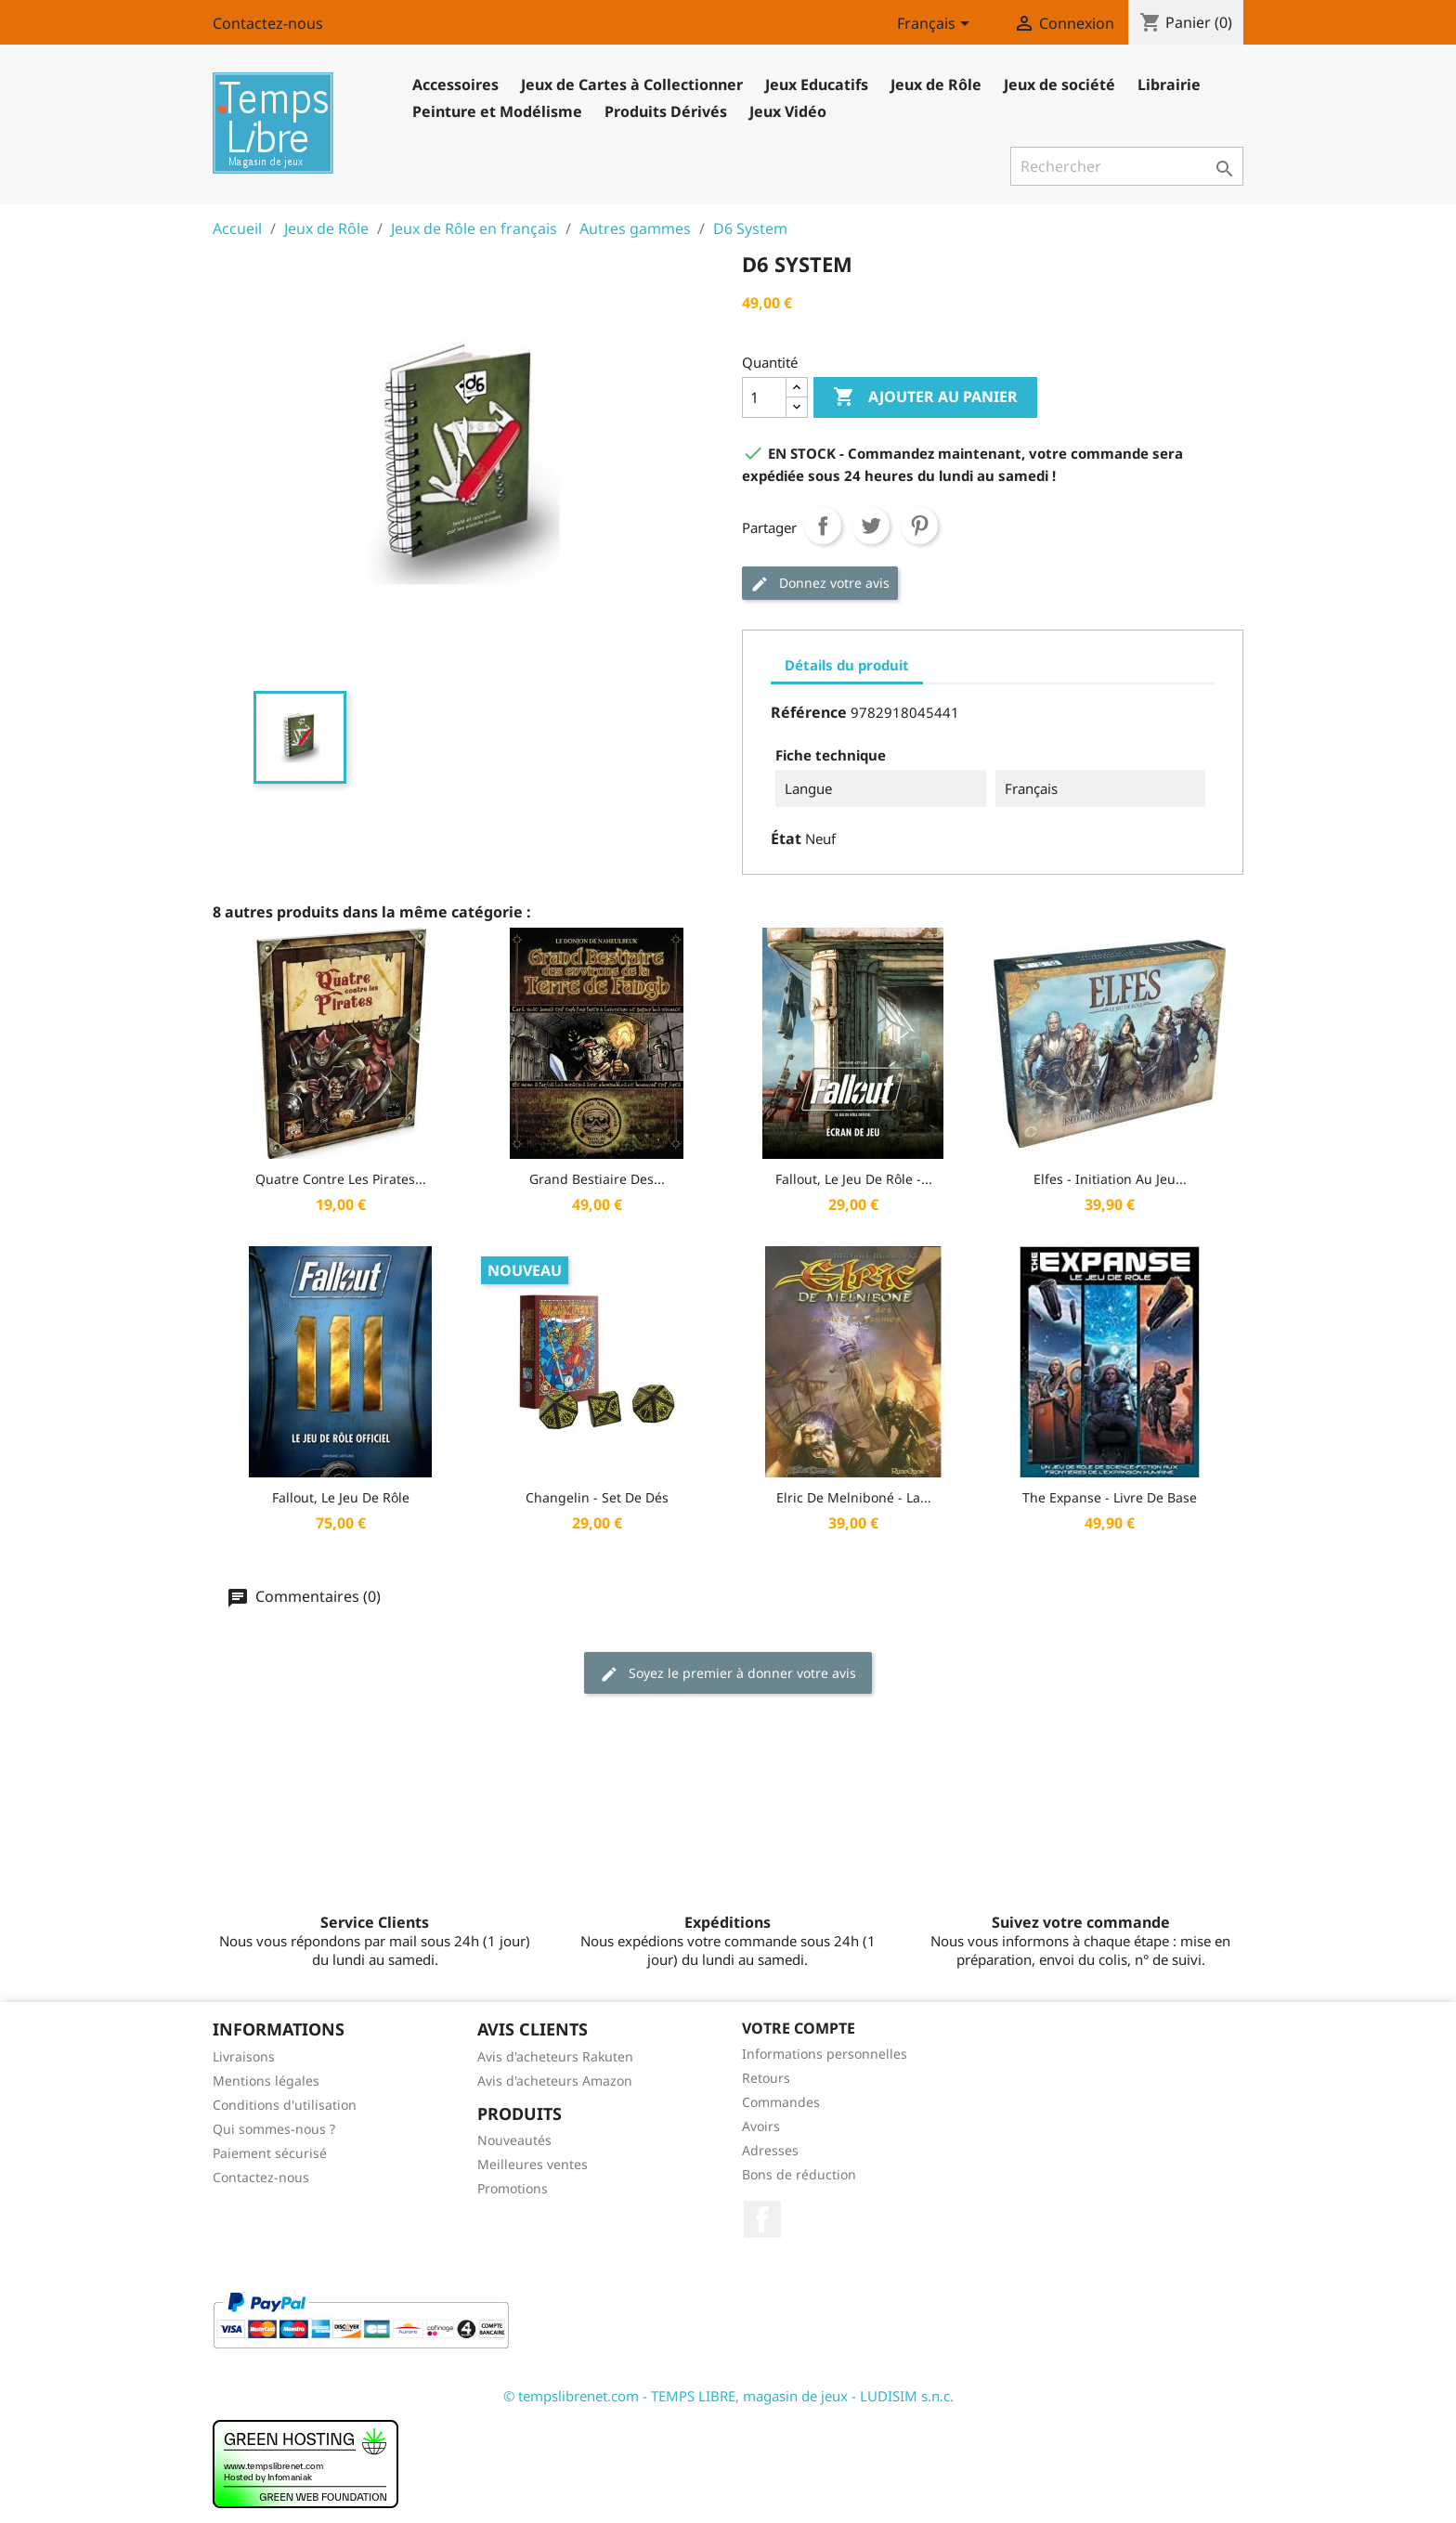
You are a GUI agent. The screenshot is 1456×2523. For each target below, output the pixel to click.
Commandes (781, 2102)
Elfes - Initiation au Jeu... (1110, 1179)
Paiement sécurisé (270, 2153)
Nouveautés (514, 2140)
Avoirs (761, 2126)
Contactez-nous (268, 23)
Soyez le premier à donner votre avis (728, 1674)
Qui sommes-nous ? (274, 2129)
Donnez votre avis (820, 583)
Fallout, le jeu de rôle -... (853, 1179)
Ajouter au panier (925, 397)
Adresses (770, 2150)
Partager (822, 525)
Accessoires (455, 84)
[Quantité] (764, 397)
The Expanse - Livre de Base (1109, 1497)
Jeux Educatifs (816, 84)
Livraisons (244, 2056)
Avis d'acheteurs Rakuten (555, 2056)
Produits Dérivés (665, 111)
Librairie (1169, 84)
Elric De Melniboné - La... (853, 1497)
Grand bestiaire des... (597, 1179)
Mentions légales (266, 2080)
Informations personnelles (824, 2053)
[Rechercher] (1126, 166)
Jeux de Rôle (936, 84)
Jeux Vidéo (787, 111)
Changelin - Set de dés (597, 1497)
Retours (766, 2078)
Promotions (512, 2188)
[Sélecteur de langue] (936, 25)
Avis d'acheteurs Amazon (554, 2080)
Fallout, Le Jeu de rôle (341, 1497)
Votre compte (798, 2028)
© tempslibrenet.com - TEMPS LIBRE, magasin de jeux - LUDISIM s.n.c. (728, 2395)
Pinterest (919, 525)
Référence (809, 712)
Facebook (762, 2219)
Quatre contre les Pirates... (340, 1179)
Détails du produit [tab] (847, 665)
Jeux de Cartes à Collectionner (632, 84)
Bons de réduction (799, 2174)
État (786, 838)
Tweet (871, 525)
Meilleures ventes (532, 2164)
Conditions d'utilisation (285, 2104)
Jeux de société (1059, 84)
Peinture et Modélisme (497, 111)
